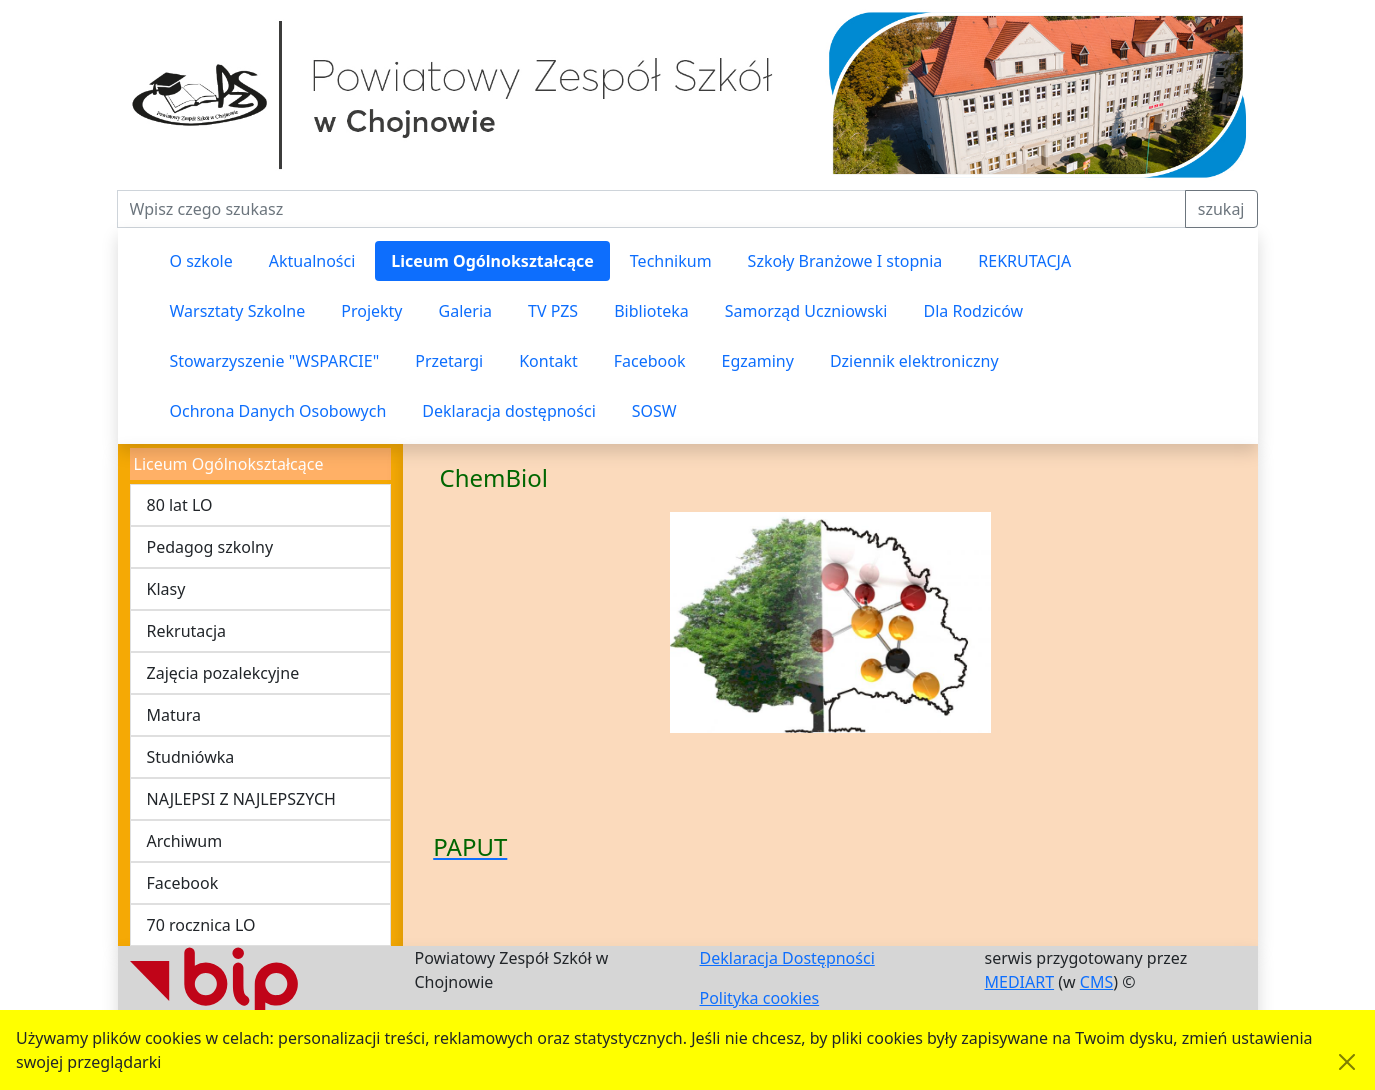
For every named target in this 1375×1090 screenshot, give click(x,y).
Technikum (671, 261)
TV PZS (553, 311)
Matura (174, 715)
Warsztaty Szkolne (238, 311)
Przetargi (449, 361)
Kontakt (548, 361)
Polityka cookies (760, 998)
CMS (1096, 982)
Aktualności (312, 261)
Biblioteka (651, 311)
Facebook (650, 361)
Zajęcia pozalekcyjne (223, 673)
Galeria (466, 311)
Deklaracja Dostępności (787, 958)
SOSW (654, 411)
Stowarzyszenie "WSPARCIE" (275, 361)
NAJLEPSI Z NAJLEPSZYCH (241, 799)
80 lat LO (180, 505)
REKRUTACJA (1024, 261)
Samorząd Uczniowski (806, 311)
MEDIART (1020, 982)
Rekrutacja (187, 631)
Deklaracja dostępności (508, 411)
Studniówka (191, 757)
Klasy (166, 589)
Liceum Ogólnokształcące (492, 261)
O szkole (201, 261)
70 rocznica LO (201, 925)
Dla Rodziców (973, 311)
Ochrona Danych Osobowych (278, 411)
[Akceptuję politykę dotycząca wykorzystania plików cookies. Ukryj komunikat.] (1347, 1062)
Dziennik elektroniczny (914, 361)
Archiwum (185, 841)
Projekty (371, 311)
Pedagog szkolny (210, 547)
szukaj (1221, 209)
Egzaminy (758, 361)
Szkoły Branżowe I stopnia (845, 261)
